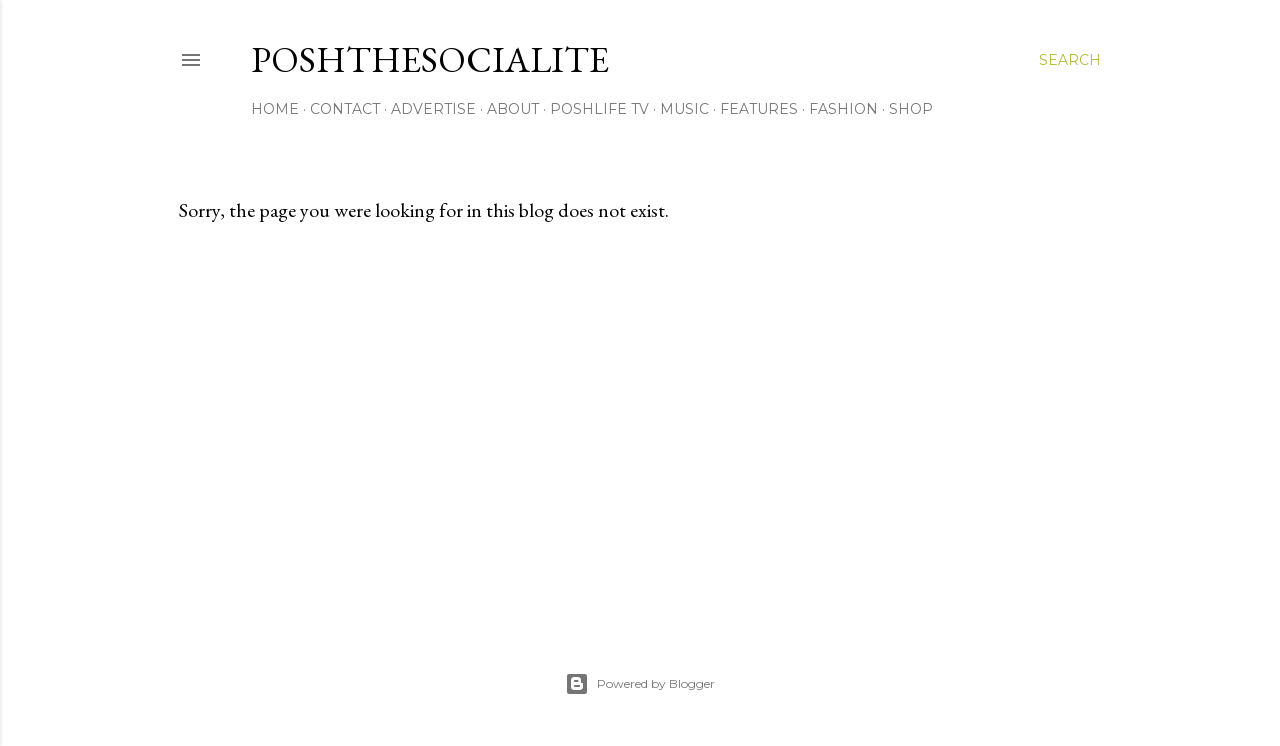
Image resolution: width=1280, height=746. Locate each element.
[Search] (1070, 60)
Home (275, 109)
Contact (345, 109)
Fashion (843, 109)
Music (684, 109)
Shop (911, 109)
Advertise (433, 109)
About (513, 109)
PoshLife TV (599, 109)
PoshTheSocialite (430, 59)
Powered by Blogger (640, 684)
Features (759, 109)
